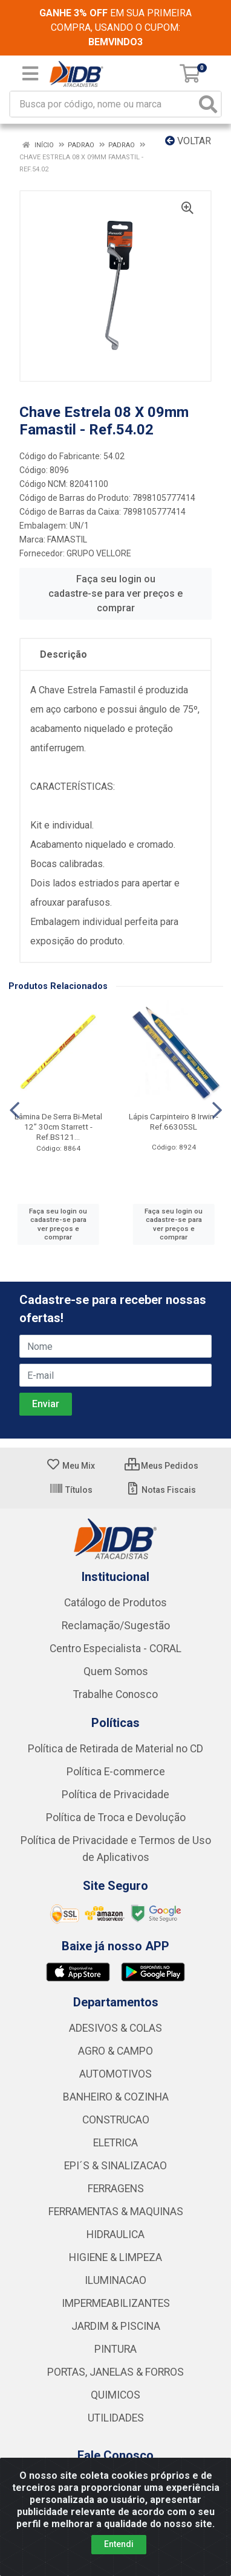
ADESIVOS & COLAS (115, 2028)
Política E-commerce (116, 1772)
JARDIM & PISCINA (115, 2326)
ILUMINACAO (115, 2280)
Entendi (119, 2544)
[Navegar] (14, 1110)
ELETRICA (115, 2143)
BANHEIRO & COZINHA (116, 2097)
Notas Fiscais (160, 1490)
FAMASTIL (67, 539)
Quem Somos (115, 1671)
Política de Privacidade (115, 1795)
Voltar (188, 141)
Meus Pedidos (161, 1466)
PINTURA (115, 2349)
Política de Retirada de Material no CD (115, 1749)
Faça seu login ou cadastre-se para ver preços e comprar (115, 593)
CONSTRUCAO (115, 2120)
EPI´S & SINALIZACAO (115, 2166)
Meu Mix (70, 1466)
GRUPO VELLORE (99, 553)
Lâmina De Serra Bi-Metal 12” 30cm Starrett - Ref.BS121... (58, 1126)
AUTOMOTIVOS (115, 2074)
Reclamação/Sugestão (116, 1626)
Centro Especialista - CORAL (115, 1649)
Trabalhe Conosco (115, 1694)
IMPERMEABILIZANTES (116, 2303)
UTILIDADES (116, 2418)
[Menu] (30, 73)
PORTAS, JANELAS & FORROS (115, 2372)
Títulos (71, 1490)
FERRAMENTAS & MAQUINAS (115, 2212)
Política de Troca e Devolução (116, 1817)
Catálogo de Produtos (115, 1603)
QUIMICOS (115, 2395)
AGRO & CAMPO (115, 2051)
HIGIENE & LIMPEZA (115, 2257)
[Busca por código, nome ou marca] (103, 104)
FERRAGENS (116, 2189)
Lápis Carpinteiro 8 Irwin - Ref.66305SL (173, 1121)
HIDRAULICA (115, 2234)
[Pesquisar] (208, 104)
